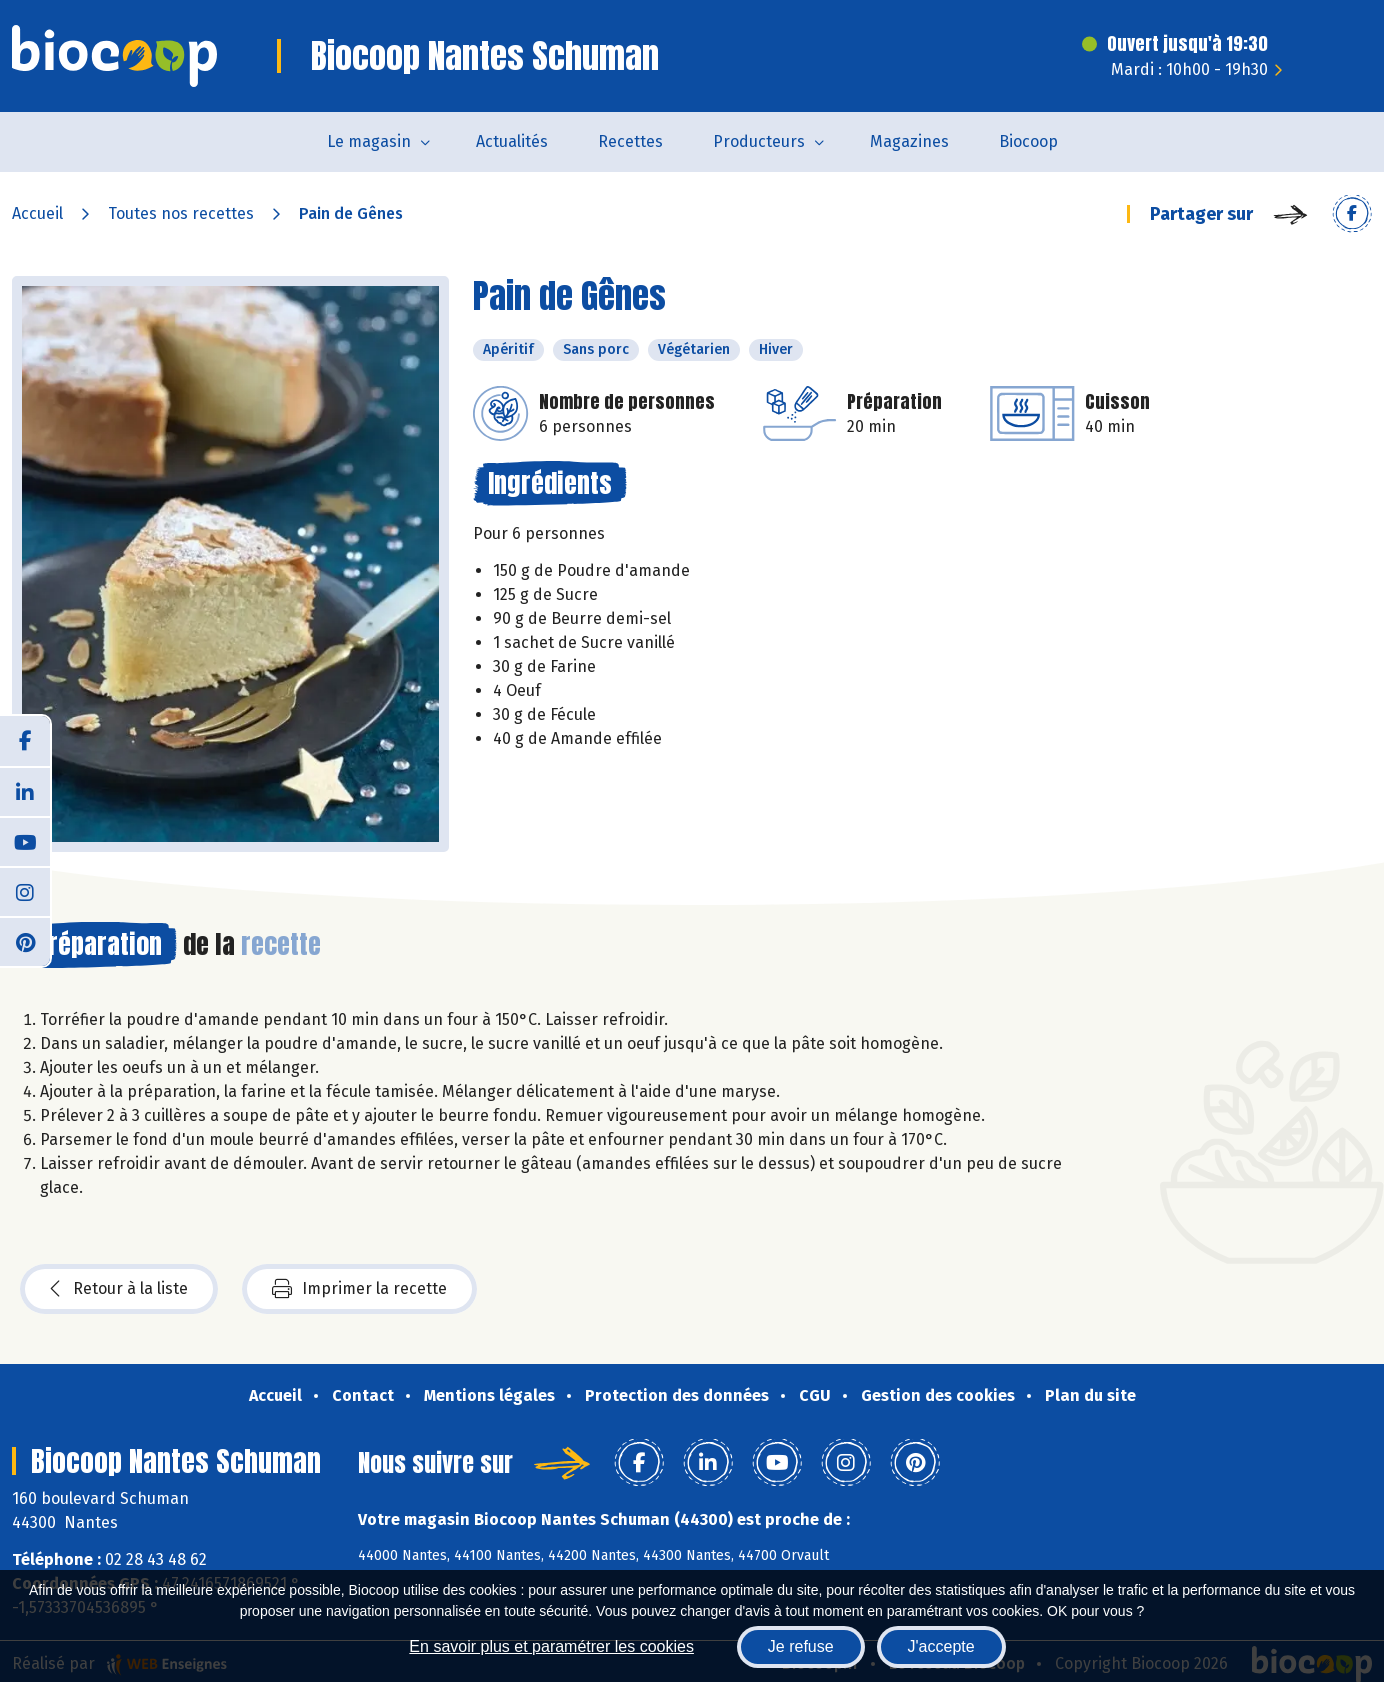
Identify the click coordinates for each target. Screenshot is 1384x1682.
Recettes (630, 141)
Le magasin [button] (369, 141)
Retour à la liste (119, 1289)
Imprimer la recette (359, 1289)
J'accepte (941, 1646)
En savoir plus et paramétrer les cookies (551, 1646)
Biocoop (1028, 141)
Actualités (512, 141)
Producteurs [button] (759, 141)
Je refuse (801, 1646)
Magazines (909, 141)
